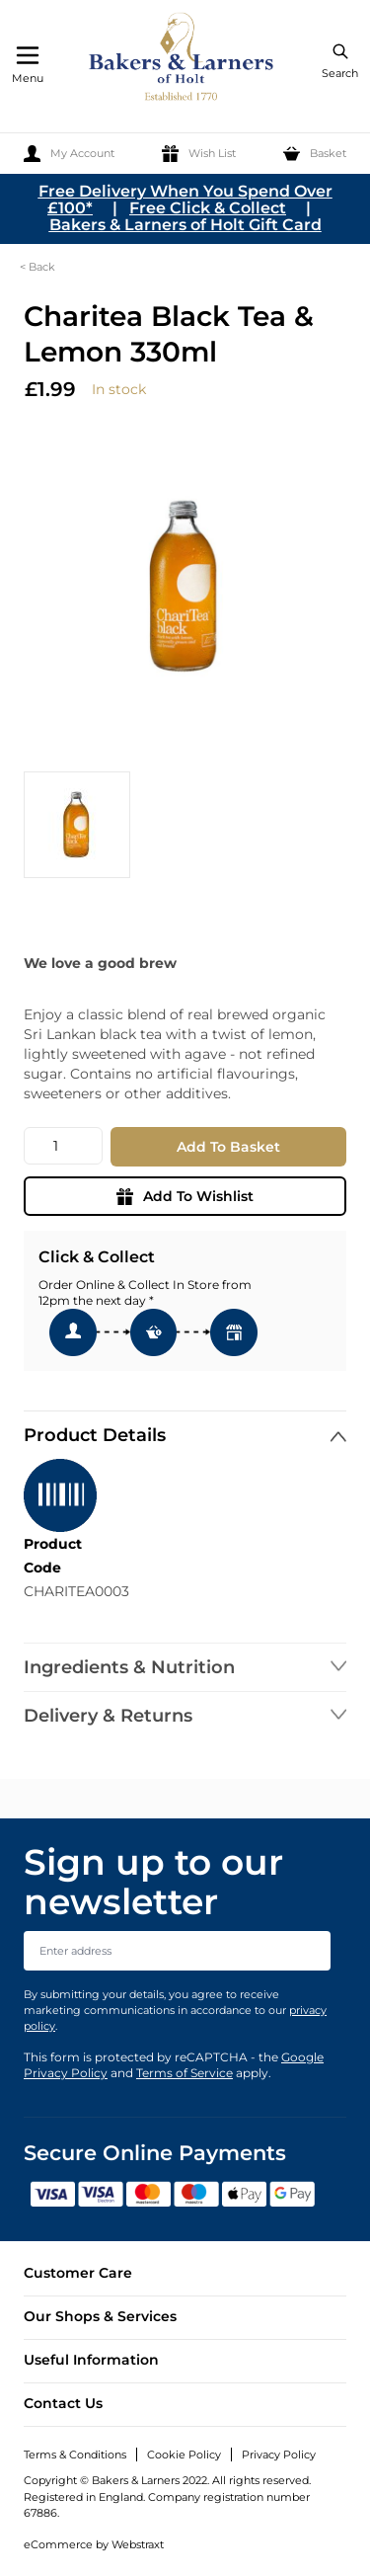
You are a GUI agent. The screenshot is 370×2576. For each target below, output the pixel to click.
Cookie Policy (184, 2454)
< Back (37, 267)
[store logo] (182, 60)
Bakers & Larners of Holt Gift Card (185, 224)
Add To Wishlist (185, 1196)
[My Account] (69, 153)
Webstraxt (137, 2544)
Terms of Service (184, 2072)
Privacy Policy (279, 2454)
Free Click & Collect (207, 208)
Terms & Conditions (75, 2454)
